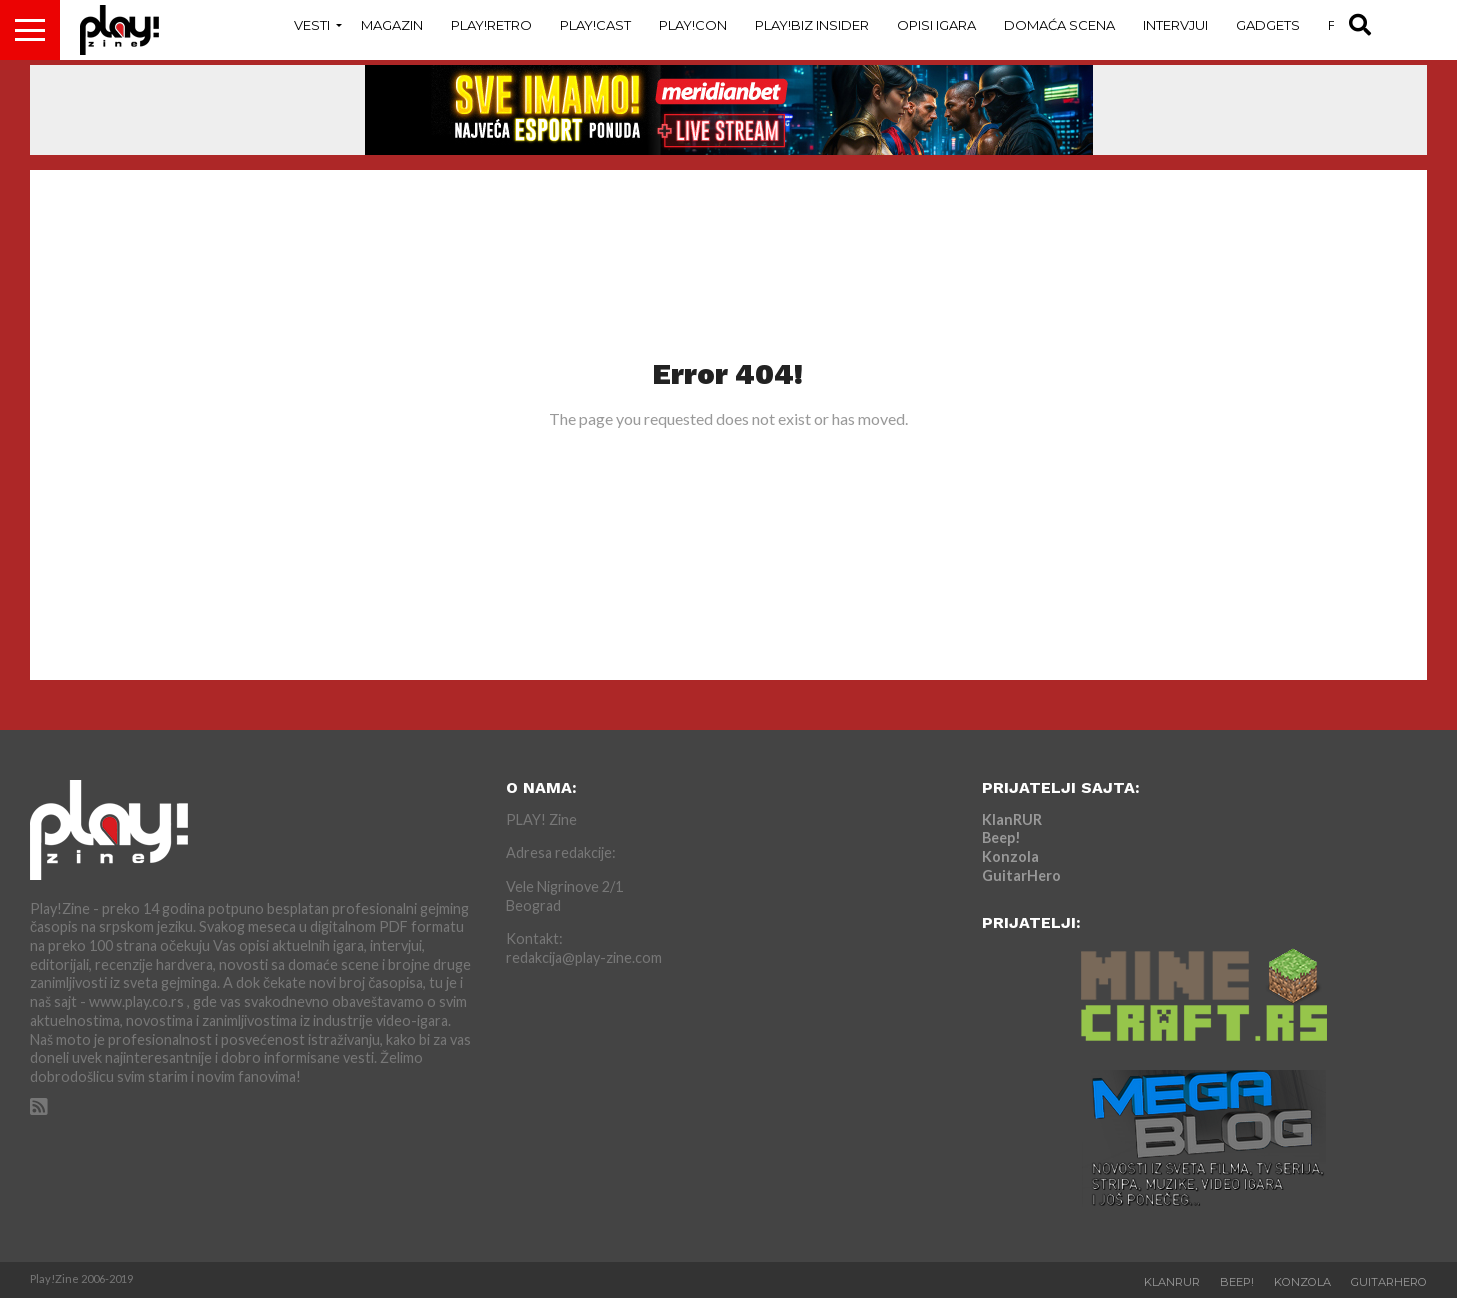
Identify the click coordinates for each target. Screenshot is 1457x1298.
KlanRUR (1012, 819)
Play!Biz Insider (812, 25)
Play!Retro (491, 25)
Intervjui (1175, 25)
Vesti (312, 25)
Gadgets (1268, 25)
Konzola (1010, 856)
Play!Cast (595, 25)
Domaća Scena (1059, 25)
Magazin (392, 25)
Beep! (1001, 837)
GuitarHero (1021, 875)
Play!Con (693, 25)
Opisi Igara (936, 25)
